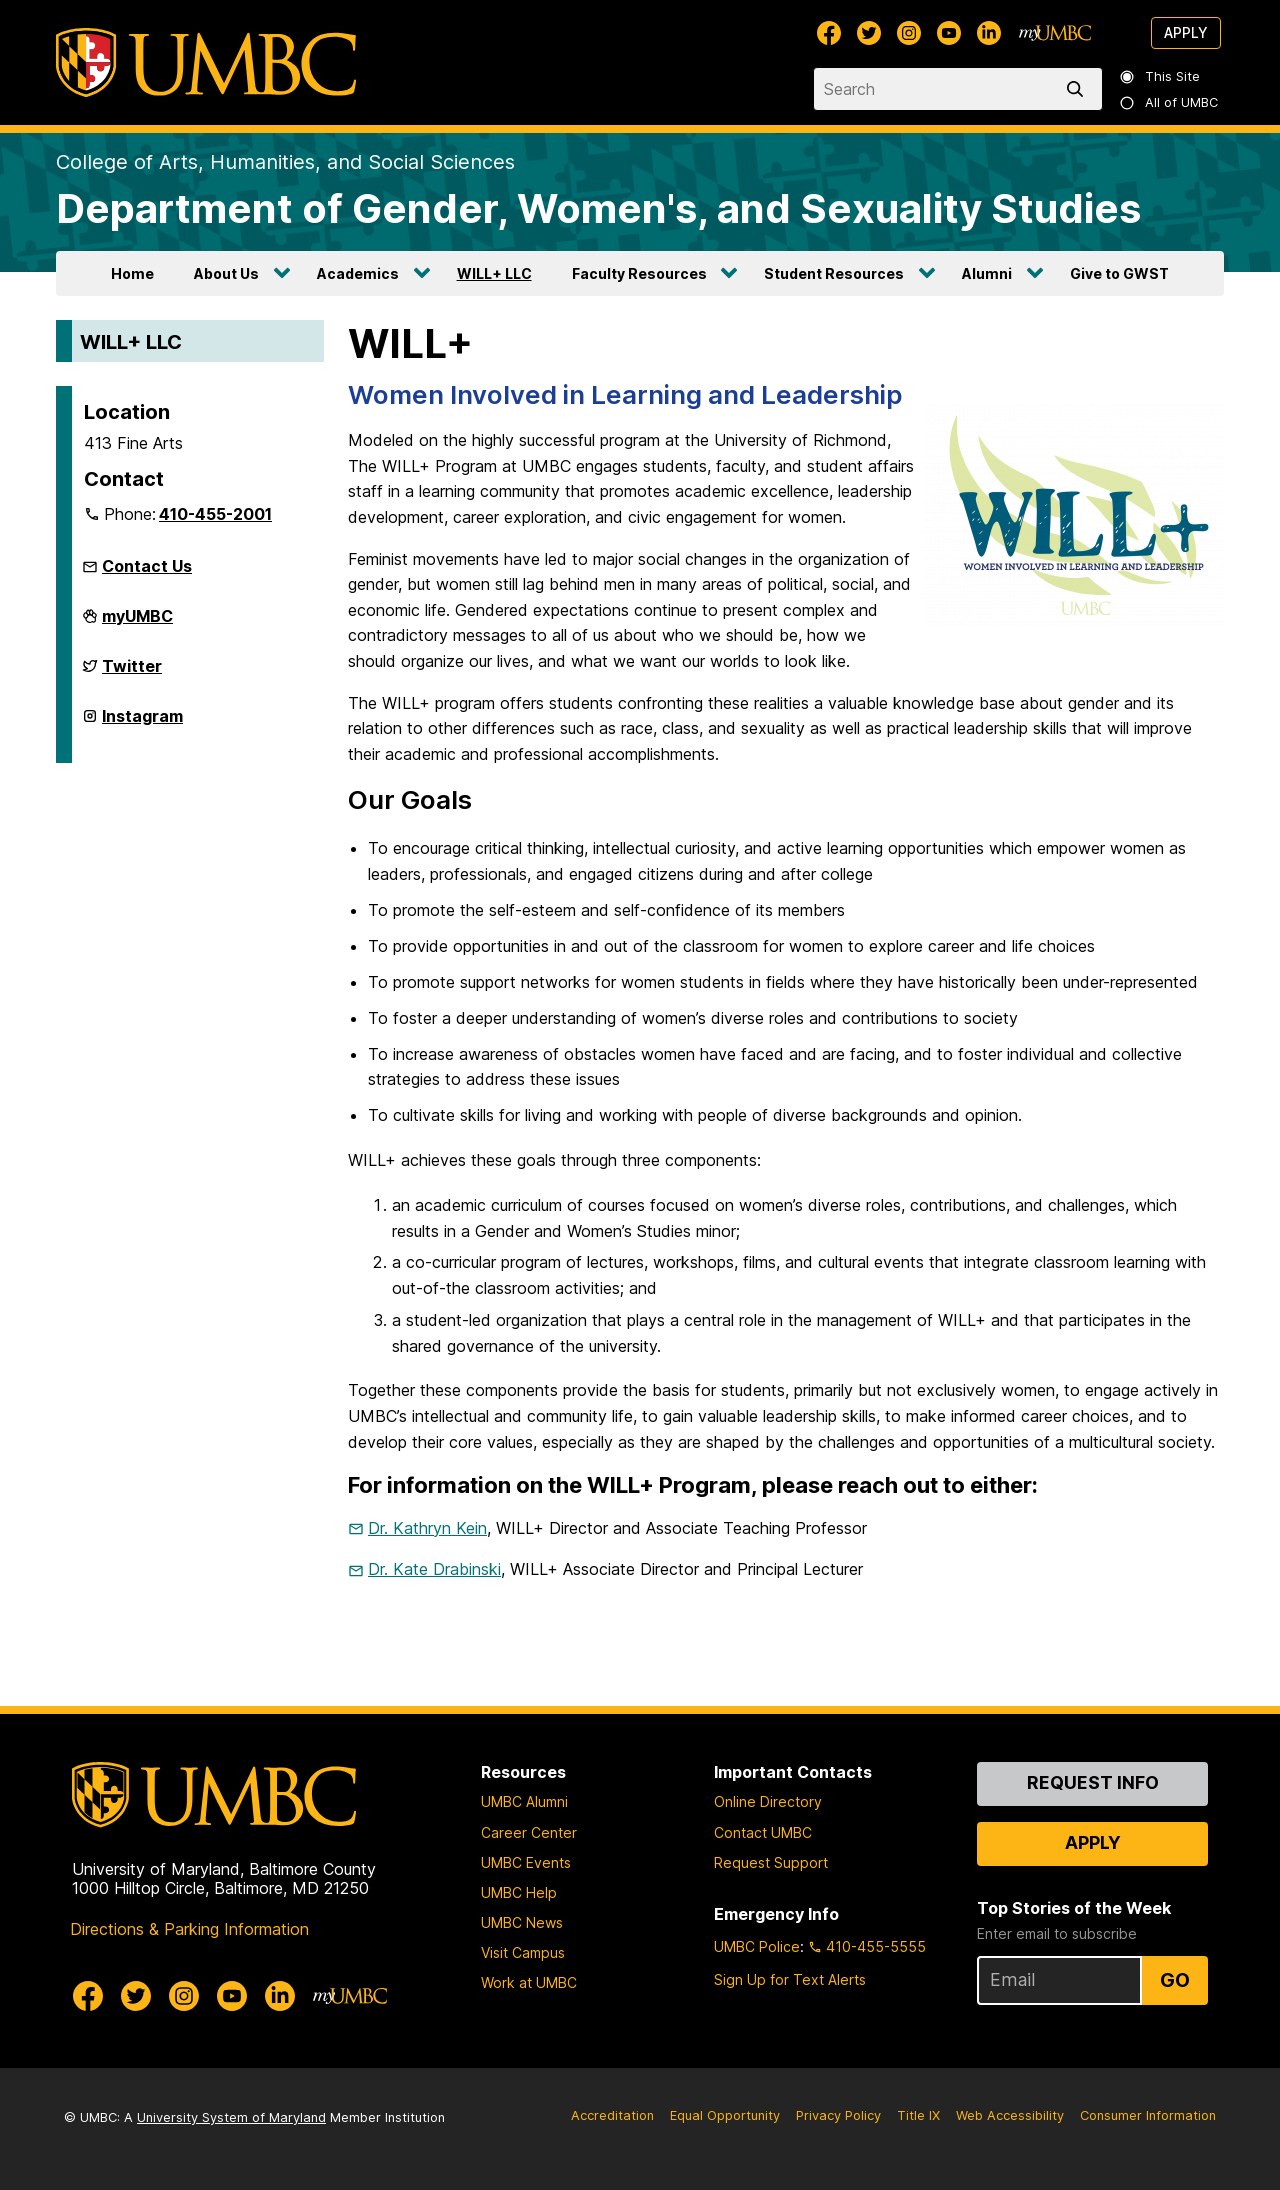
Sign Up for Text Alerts (790, 1979)
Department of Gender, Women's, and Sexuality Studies (598, 208)
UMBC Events (526, 1862)
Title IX (918, 2115)
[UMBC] (206, 62)
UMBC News (522, 1922)
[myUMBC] (1055, 33)
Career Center (529, 1832)
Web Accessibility (1010, 2115)
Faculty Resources (639, 273)
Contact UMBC (763, 1832)
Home (132, 273)
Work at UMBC (529, 1982)
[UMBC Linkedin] (989, 33)
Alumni (987, 273)
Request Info (1093, 1782)
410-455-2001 (215, 514)
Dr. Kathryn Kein (427, 1528)
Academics (358, 273)
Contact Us (147, 566)
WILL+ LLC (494, 273)
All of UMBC (1170, 102)
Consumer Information (1148, 2115)
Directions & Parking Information (189, 1929)
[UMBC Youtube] (949, 33)
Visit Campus (523, 1952)
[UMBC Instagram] (909, 33)
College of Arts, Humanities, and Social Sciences (285, 162)
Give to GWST (1119, 273)
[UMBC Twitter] (869, 33)
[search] (1079, 89)
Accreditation (612, 2115)
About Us (226, 273)
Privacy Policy (838, 2115)
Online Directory (768, 1801)
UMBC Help (519, 1892)
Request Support (771, 1862)
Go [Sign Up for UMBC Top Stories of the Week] (1175, 1980)
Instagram (142, 724)
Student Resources (834, 273)
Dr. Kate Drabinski (434, 1569)
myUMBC (137, 624)
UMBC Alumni (524, 1801)
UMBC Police (757, 1946)
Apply (1186, 32)
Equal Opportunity (725, 2115)
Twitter (132, 674)
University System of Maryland (231, 2117)
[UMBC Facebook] (829, 33)
